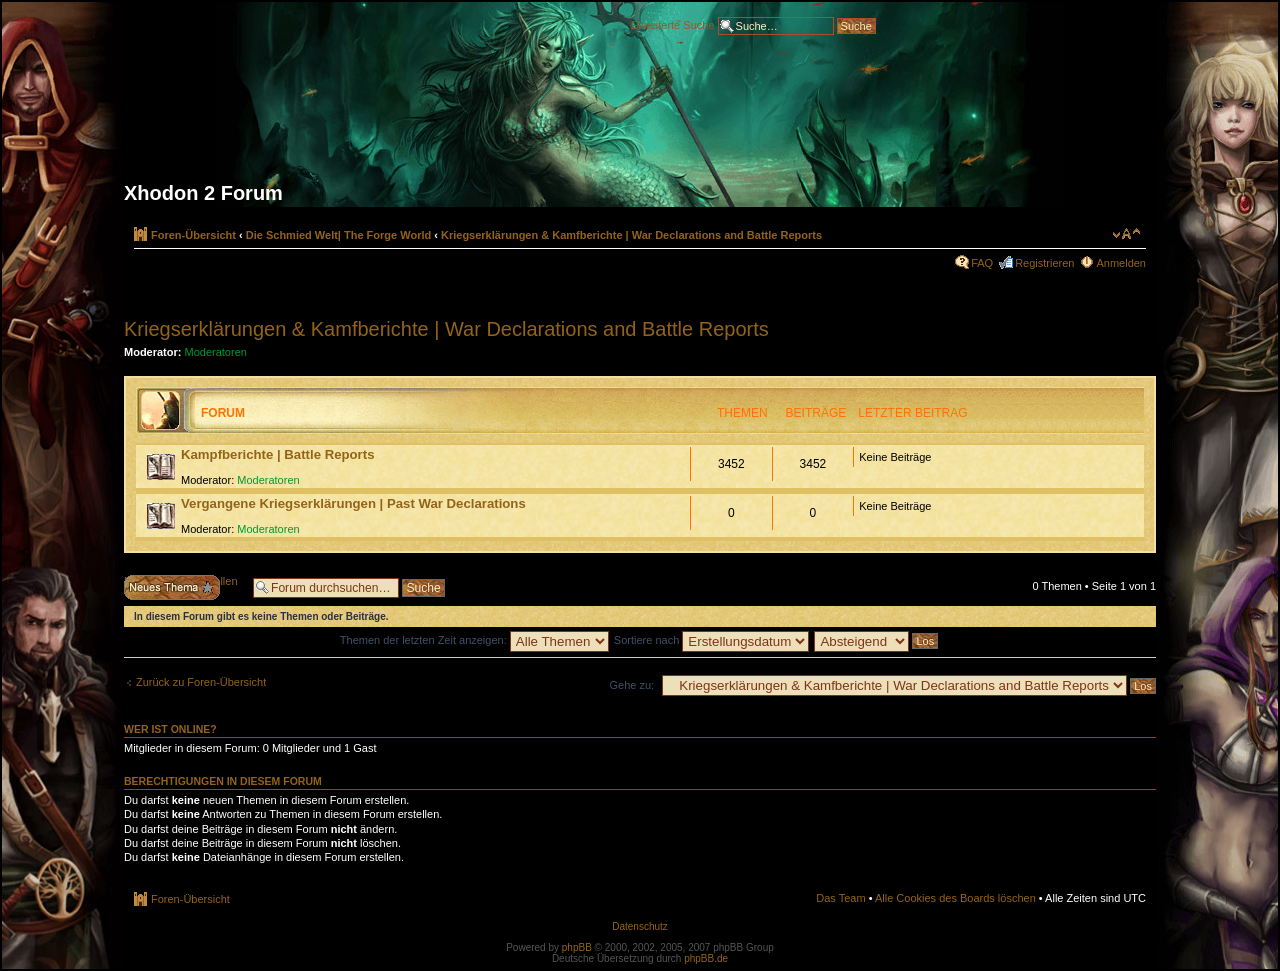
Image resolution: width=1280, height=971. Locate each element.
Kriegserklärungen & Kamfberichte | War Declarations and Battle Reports (631, 235)
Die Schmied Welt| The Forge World (338, 235)
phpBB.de (706, 958)
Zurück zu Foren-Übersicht (201, 682)
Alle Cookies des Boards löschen (955, 898)
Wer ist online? (170, 729)
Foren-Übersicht (193, 235)
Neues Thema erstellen (183, 587)
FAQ (982, 263)
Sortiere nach (711, 640)
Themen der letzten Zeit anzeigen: (474, 640)
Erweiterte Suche (673, 24)
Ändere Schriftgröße (1126, 234)
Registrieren (1044, 263)
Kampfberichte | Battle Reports (277, 454)
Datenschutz (640, 926)
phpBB (577, 947)
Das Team (840, 898)
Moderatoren (216, 352)
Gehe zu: (631, 685)
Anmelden (1121, 263)
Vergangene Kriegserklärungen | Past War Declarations (353, 503)
